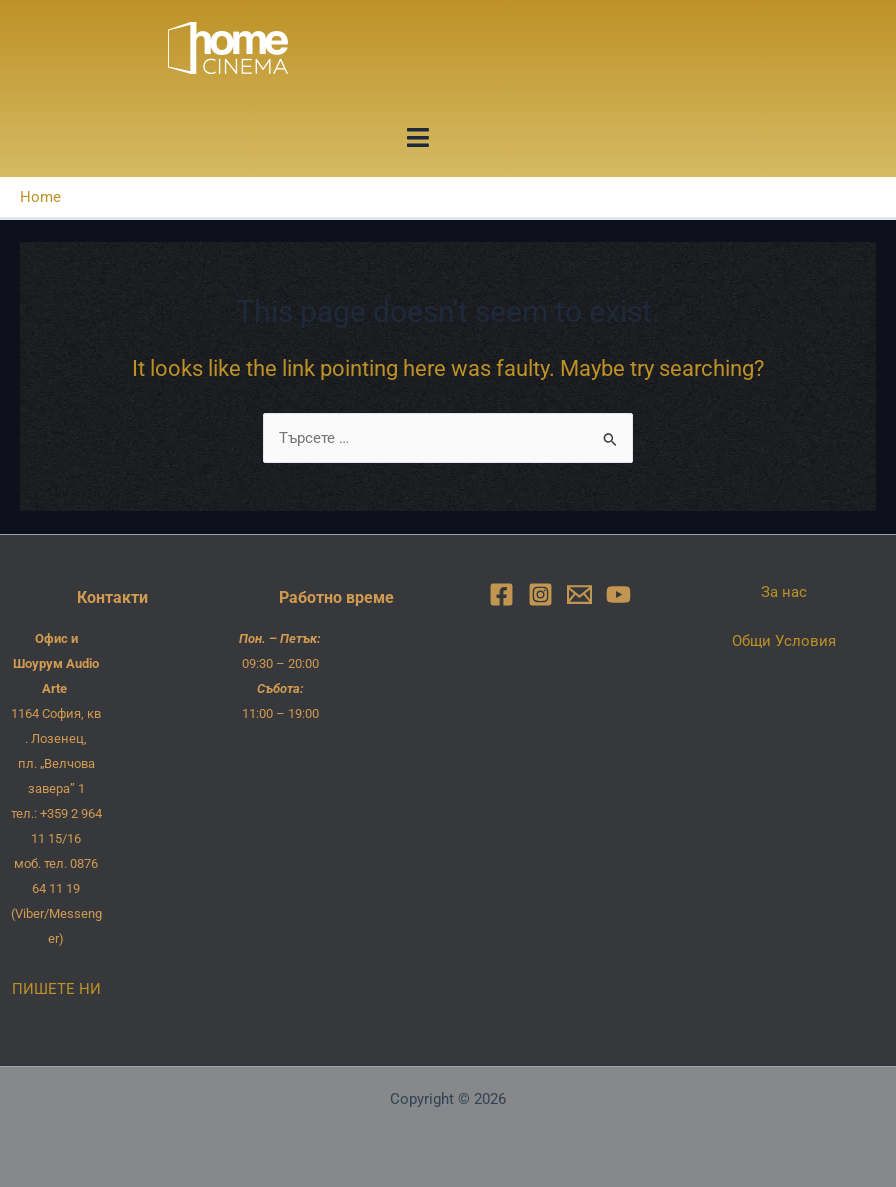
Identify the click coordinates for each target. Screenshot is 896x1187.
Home (40, 197)
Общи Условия (784, 641)
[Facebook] (501, 594)
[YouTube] (618, 594)
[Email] (579, 594)
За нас (784, 592)
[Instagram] (540, 594)
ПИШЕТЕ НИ (56, 989)
